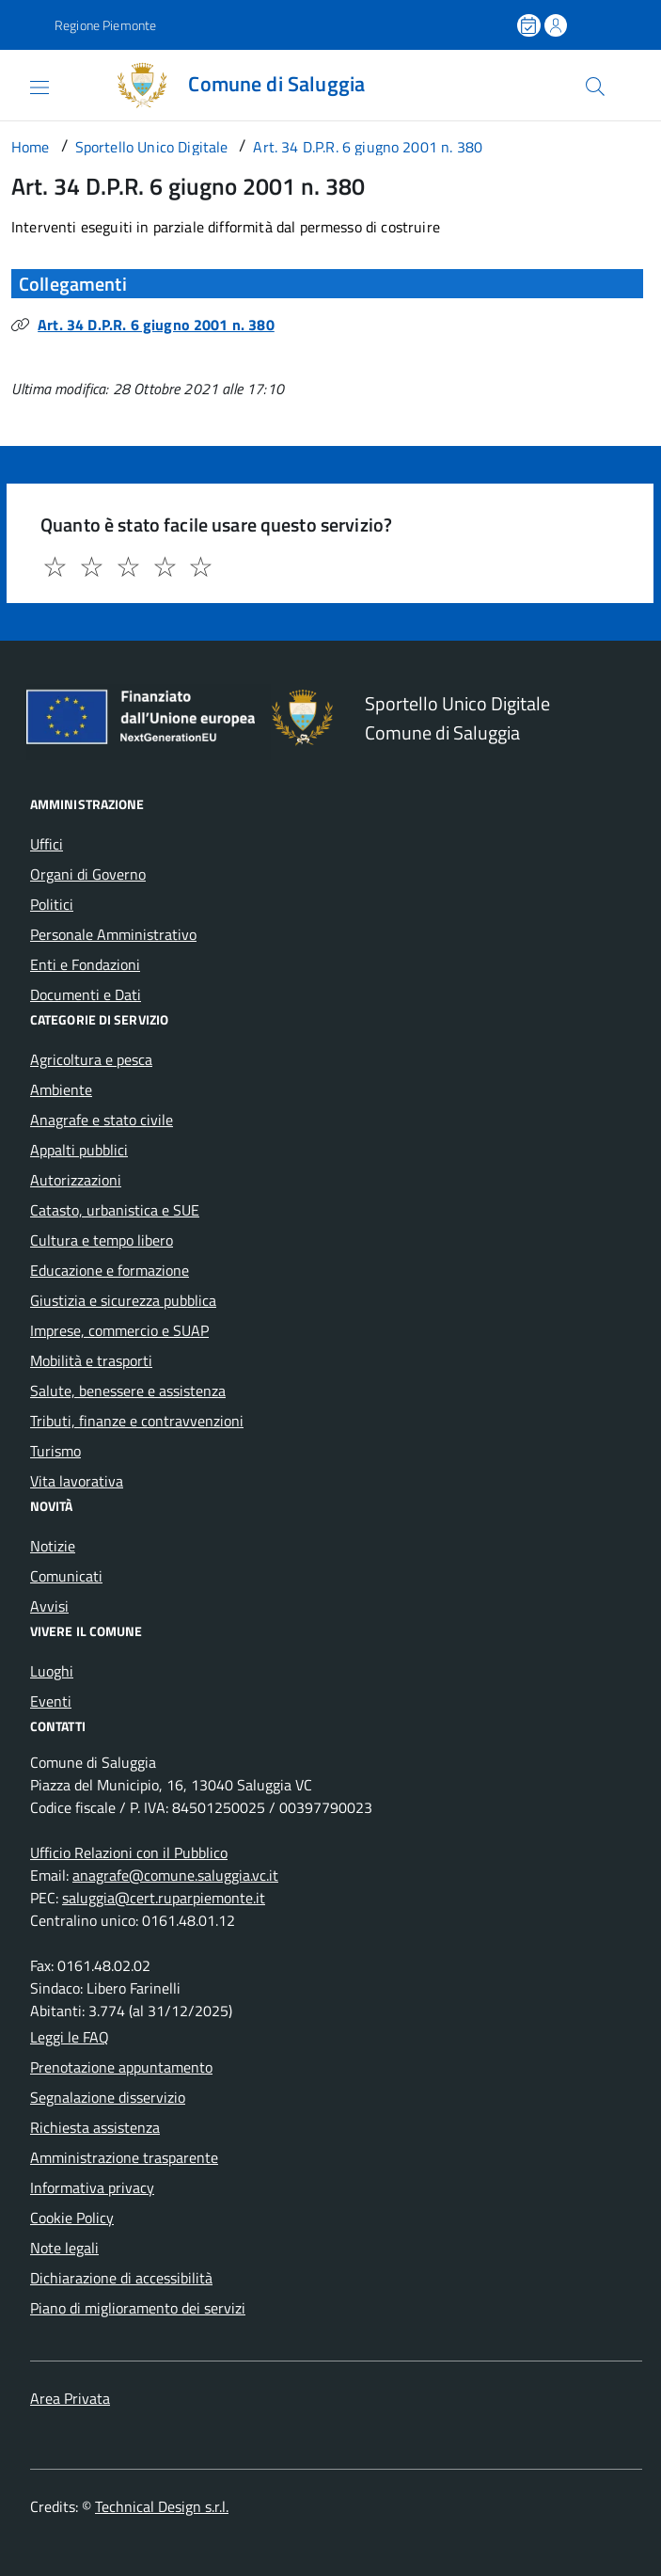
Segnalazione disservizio (107, 2097)
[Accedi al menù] (23, 84)
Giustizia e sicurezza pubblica (123, 1300)
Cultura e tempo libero (101, 1240)
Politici (51, 904)
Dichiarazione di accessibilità (121, 2277)
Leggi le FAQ (69, 2037)
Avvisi (49, 1606)
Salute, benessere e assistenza (128, 1390)
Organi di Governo (88, 874)
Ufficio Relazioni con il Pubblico (129, 1852)
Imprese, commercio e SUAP (119, 1330)
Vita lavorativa (76, 1481)
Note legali (64, 2247)
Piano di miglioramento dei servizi (137, 2308)
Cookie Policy (72, 2217)
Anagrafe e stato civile (101, 1119)
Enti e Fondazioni (85, 964)
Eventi (50, 1701)
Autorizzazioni (75, 1180)
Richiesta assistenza (95, 2127)
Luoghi (51, 1671)
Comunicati (66, 1576)
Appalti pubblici (79, 1149)
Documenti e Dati (85, 994)
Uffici (46, 844)
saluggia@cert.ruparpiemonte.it (163, 1897)
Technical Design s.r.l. (161, 2506)
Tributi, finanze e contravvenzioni (137, 1420)
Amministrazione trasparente (124, 2157)
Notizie (52, 1545)
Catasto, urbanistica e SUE (114, 1210)
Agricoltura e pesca (91, 1059)
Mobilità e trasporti (91, 1360)
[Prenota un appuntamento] (530, 25)
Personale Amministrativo (113, 934)
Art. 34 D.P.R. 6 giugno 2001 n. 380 (156, 324)
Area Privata (70, 2398)
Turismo (55, 1450)
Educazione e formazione (109, 1270)
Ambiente (61, 1089)
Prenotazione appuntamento (121, 2067)
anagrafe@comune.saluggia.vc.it (175, 1875)
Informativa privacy (92, 2187)
